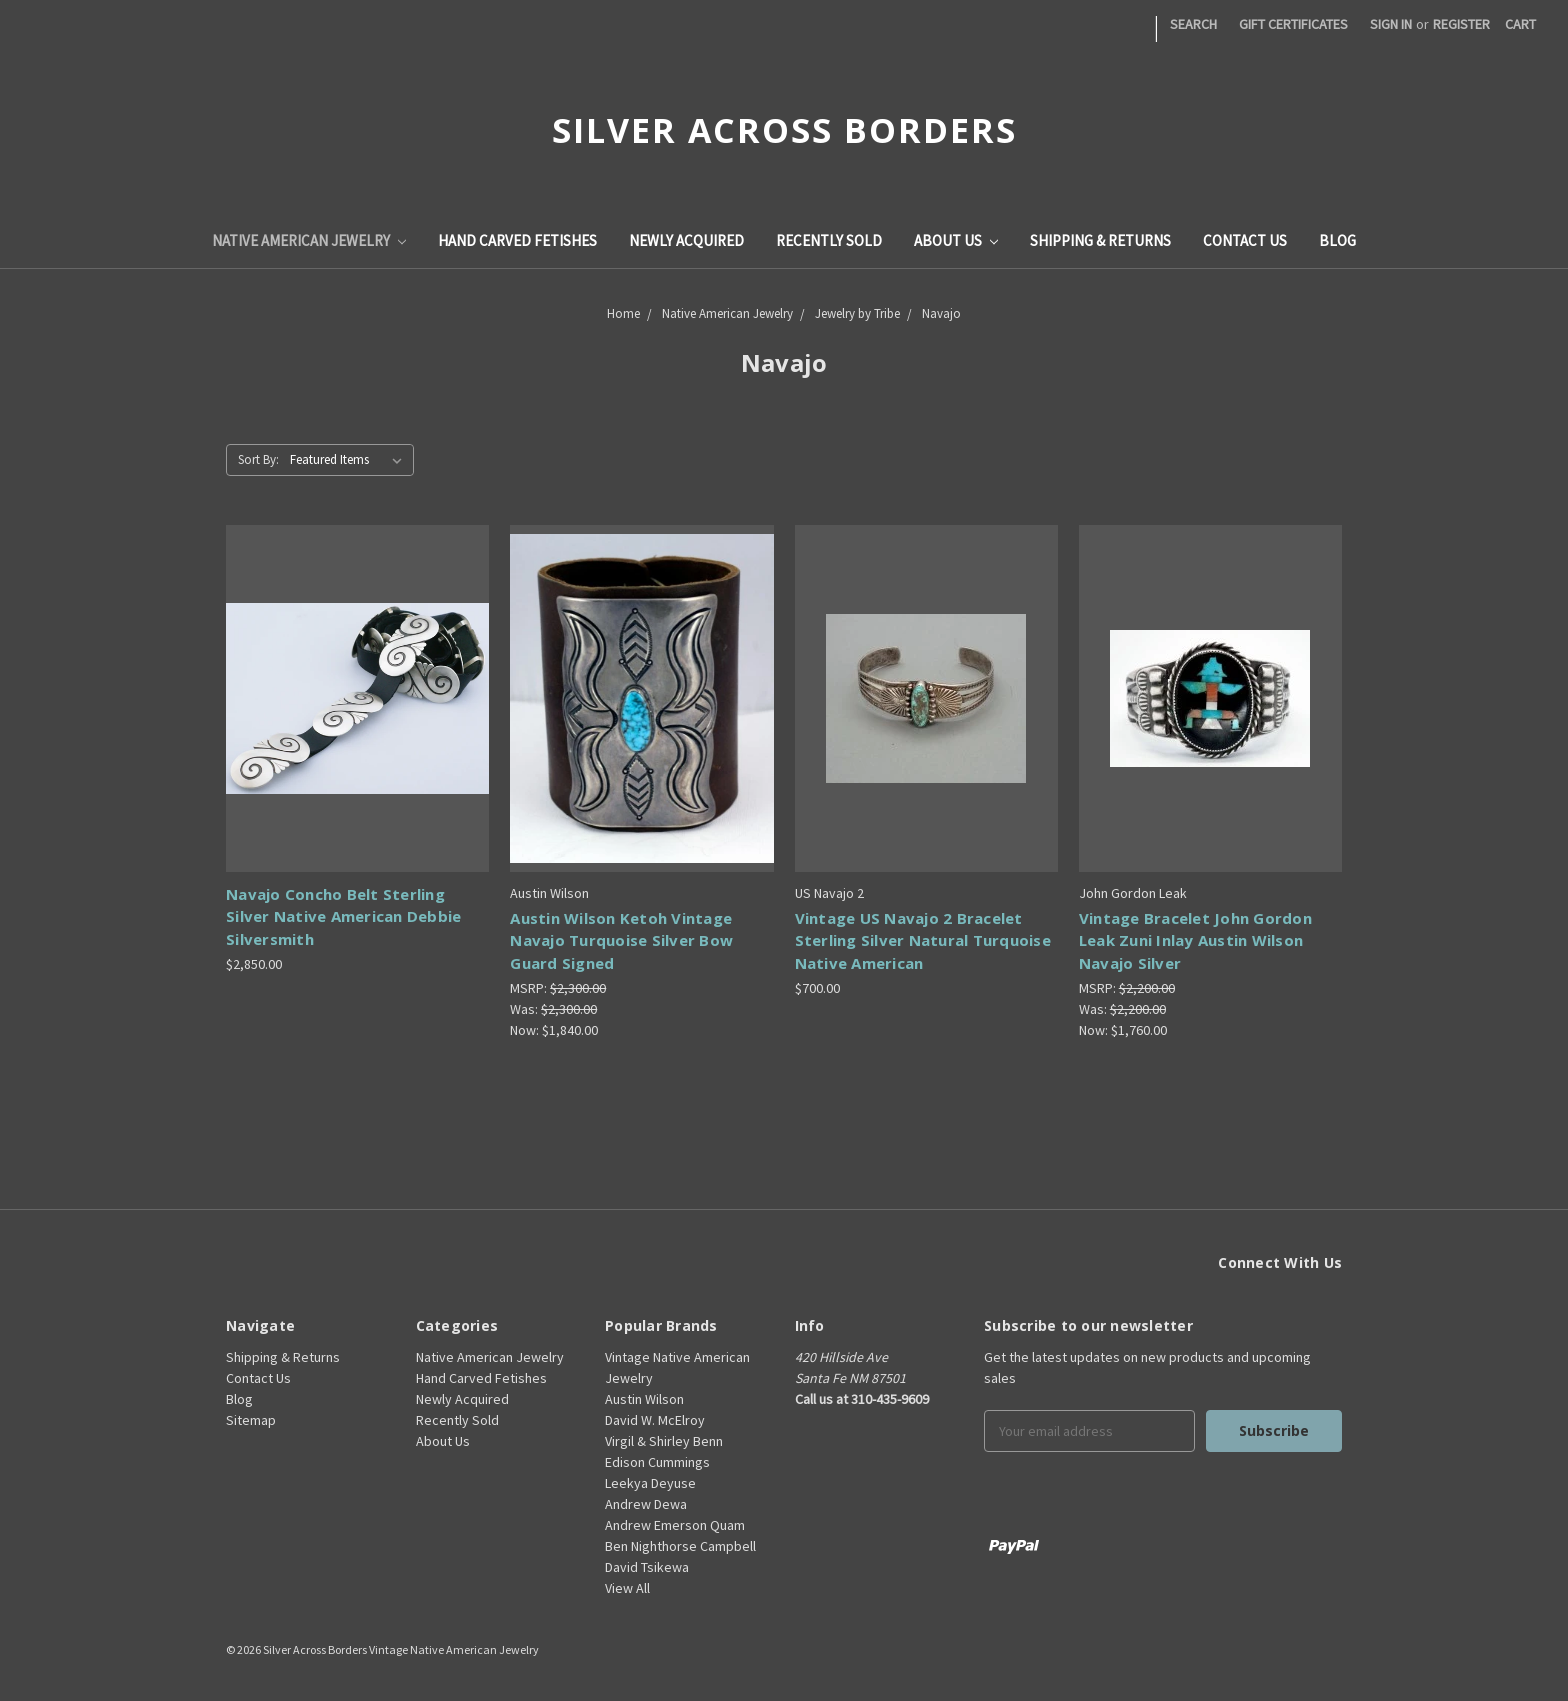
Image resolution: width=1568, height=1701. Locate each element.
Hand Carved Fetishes (517, 240)
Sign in (1391, 24)
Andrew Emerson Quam (675, 1525)
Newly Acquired (686, 240)
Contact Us (1245, 240)
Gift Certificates (1293, 24)
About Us (956, 240)
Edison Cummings (657, 1462)
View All (627, 1588)
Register (1461, 24)
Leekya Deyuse (650, 1483)
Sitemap (251, 1420)
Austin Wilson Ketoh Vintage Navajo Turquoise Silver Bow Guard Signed (621, 940)
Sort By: (258, 459)
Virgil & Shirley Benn (664, 1441)
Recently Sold (829, 240)
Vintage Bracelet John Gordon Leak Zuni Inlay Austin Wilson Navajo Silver (1195, 940)
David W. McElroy (655, 1420)
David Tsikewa (647, 1567)
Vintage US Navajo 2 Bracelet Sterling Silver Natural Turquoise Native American (923, 940)
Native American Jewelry (309, 240)
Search (1193, 24)
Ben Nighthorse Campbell (680, 1546)
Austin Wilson (644, 1399)
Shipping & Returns (1100, 240)
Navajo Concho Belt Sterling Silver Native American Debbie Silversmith (343, 916)
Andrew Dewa (646, 1504)
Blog (1337, 240)
